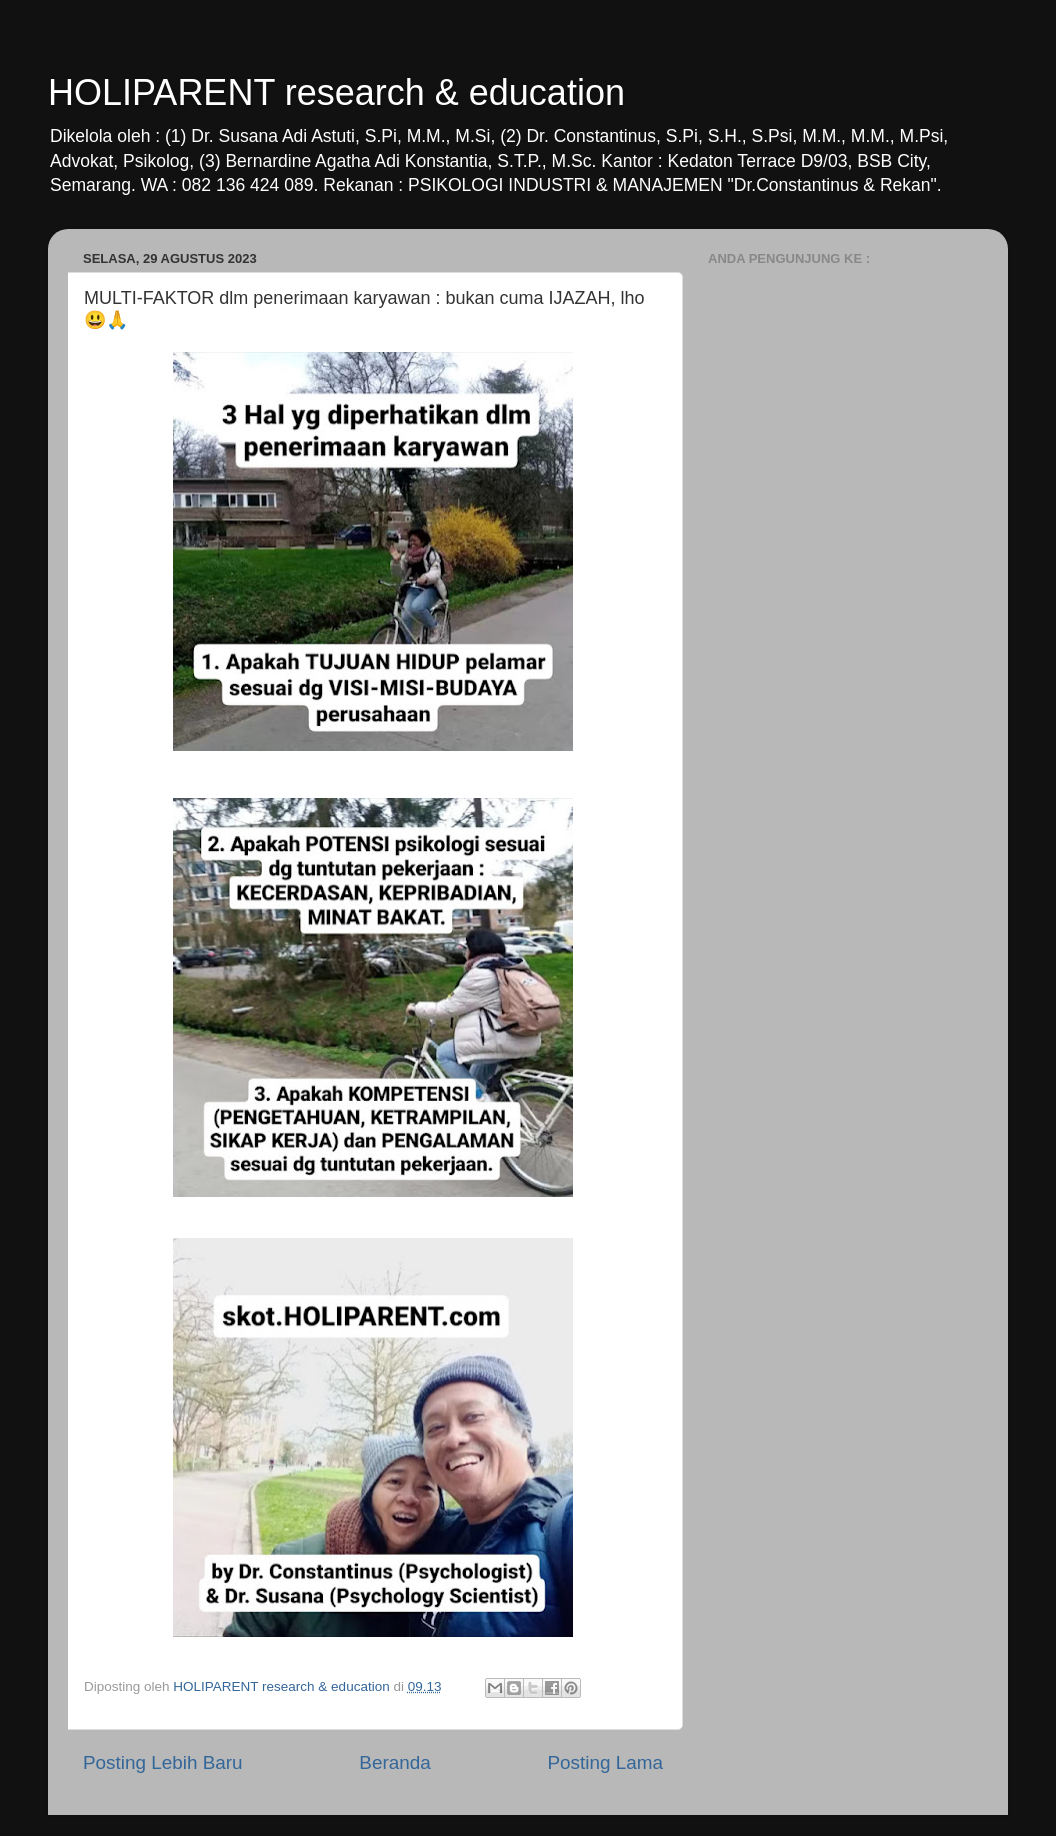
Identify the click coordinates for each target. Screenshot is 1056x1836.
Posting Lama (605, 1762)
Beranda (394, 1762)
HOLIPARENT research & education (336, 92)
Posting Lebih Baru (163, 1762)
